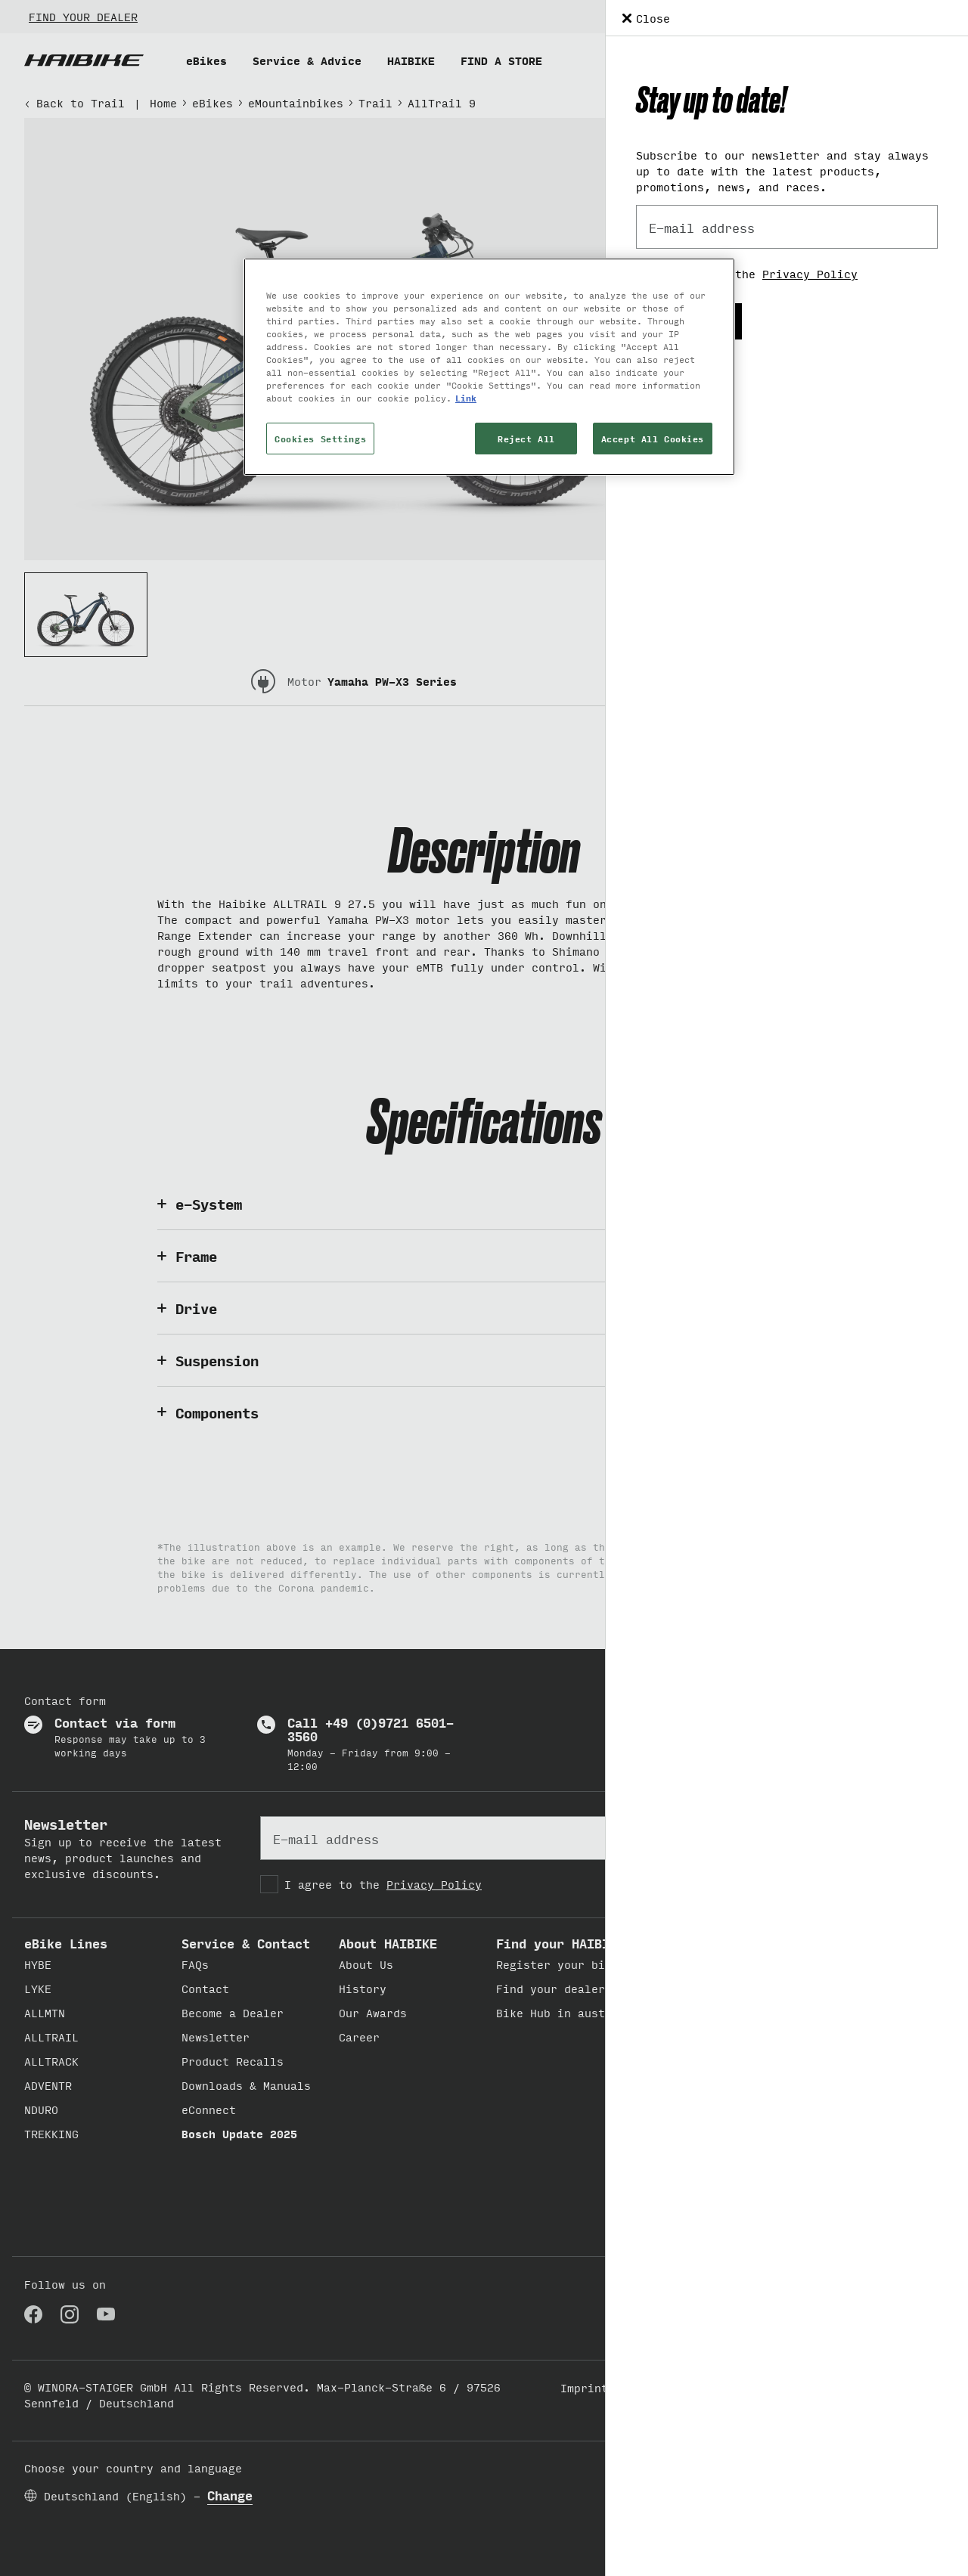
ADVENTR (48, 2085)
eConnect (209, 2109)
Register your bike (557, 1964)
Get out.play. (697, 1988)
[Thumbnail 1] (85, 614)
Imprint (584, 2387)
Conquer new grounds (718, 2127)
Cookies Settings (320, 438)
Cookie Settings (779, 2387)
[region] (489, 367)
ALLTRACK (51, 2061)
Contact (205, 1988)
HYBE (37, 1964)
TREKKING (51, 2133)
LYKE (37, 1988)
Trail (375, 102)
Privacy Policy (434, 1884)
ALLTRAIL (51, 2036)
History (362, 1988)
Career (359, 2036)
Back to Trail (74, 102)
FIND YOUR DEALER (83, 16)
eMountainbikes (295, 102)
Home (163, 102)
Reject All (526, 438)
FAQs (195, 1964)
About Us (366, 1964)
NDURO (41, 2109)
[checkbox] (484, 1884)
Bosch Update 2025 (239, 2133)
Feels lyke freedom (714, 2012)
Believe (677, 2036)
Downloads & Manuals (246, 2085)
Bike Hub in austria (560, 2012)
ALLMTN (44, 2012)
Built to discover (711, 1964)
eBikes (206, 60)
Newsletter (216, 2036)
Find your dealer (550, 1988)
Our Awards (373, 2012)
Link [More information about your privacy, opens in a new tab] (465, 397)
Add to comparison (822, 226)
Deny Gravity (694, 2103)
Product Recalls (233, 2061)
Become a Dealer (233, 2012)
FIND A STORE (501, 60)
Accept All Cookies (652, 438)
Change (230, 2495)
